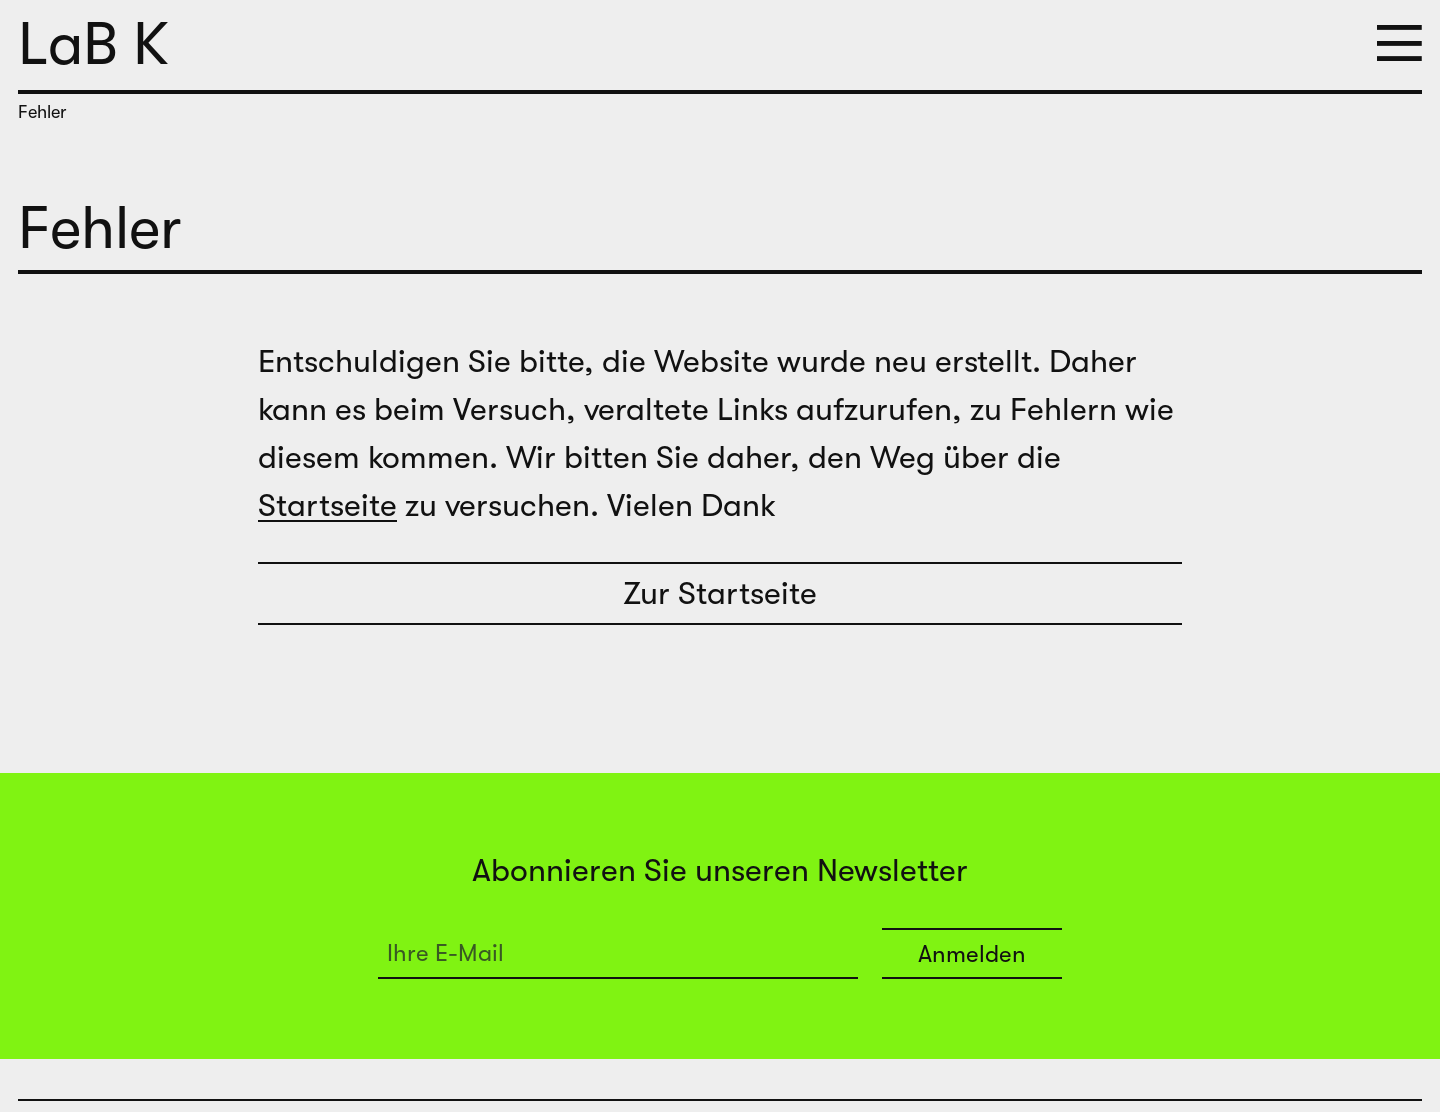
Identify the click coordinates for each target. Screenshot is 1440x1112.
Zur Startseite (720, 593)
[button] (1399, 45)
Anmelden (972, 954)
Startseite (327, 505)
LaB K (93, 44)
